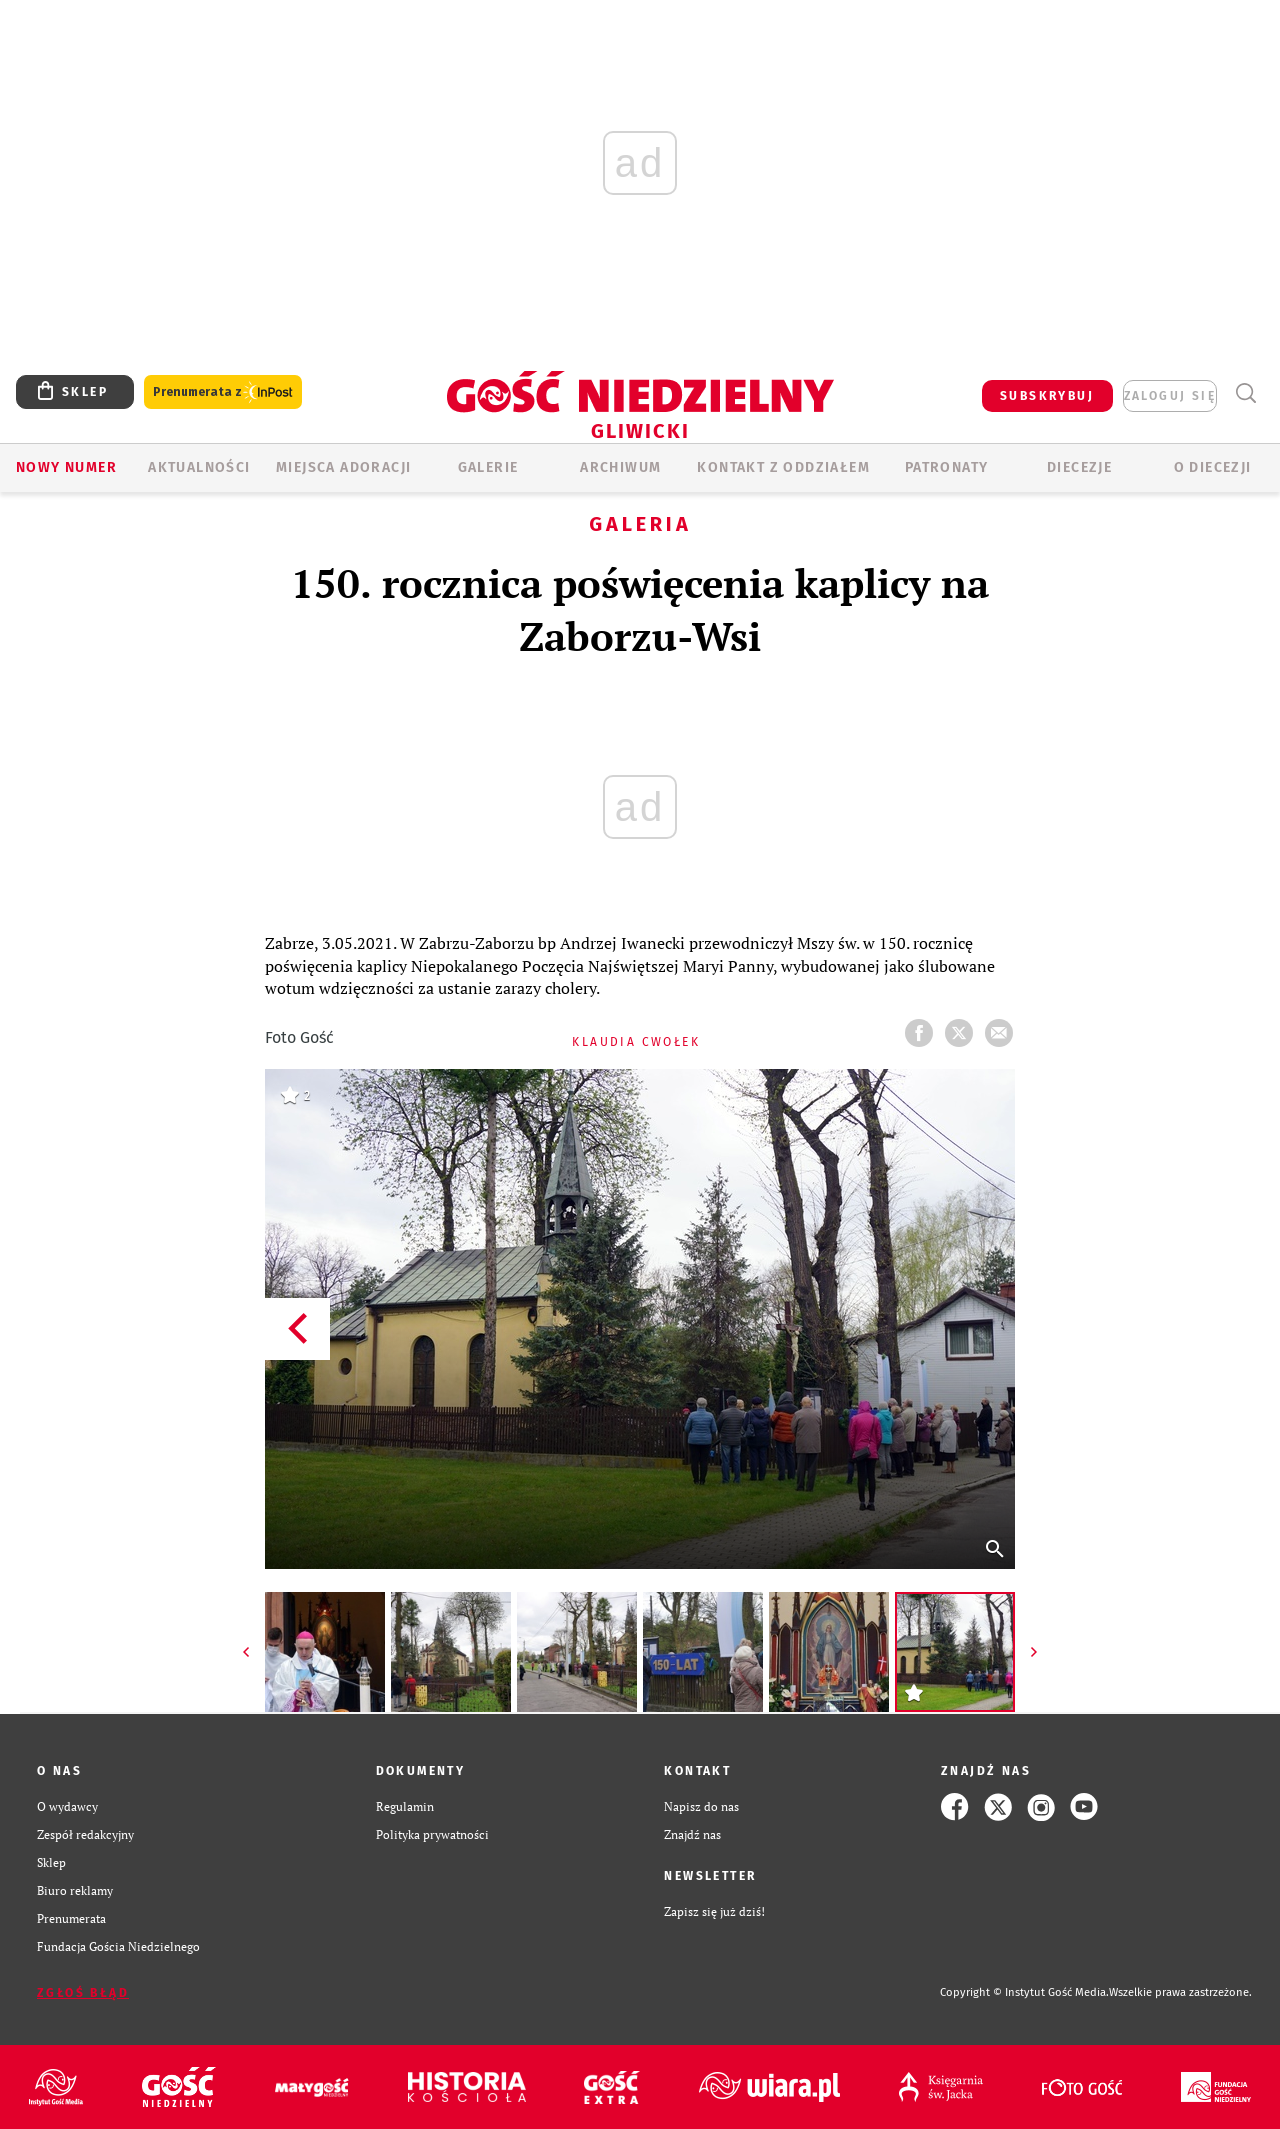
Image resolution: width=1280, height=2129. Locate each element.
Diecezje (1079, 467)
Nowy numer (66, 467)
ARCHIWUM (620, 467)
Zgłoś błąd (83, 1993)
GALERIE (488, 467)
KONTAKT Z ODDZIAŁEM (783, 467)
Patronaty (947, 467)
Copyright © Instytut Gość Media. (1024, 1992)
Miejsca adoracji (343, 467)
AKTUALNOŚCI (199, 467)
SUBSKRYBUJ (1047, 396)
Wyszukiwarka (1245, 393)
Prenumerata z (223, 392)
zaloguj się (1170, 396)
